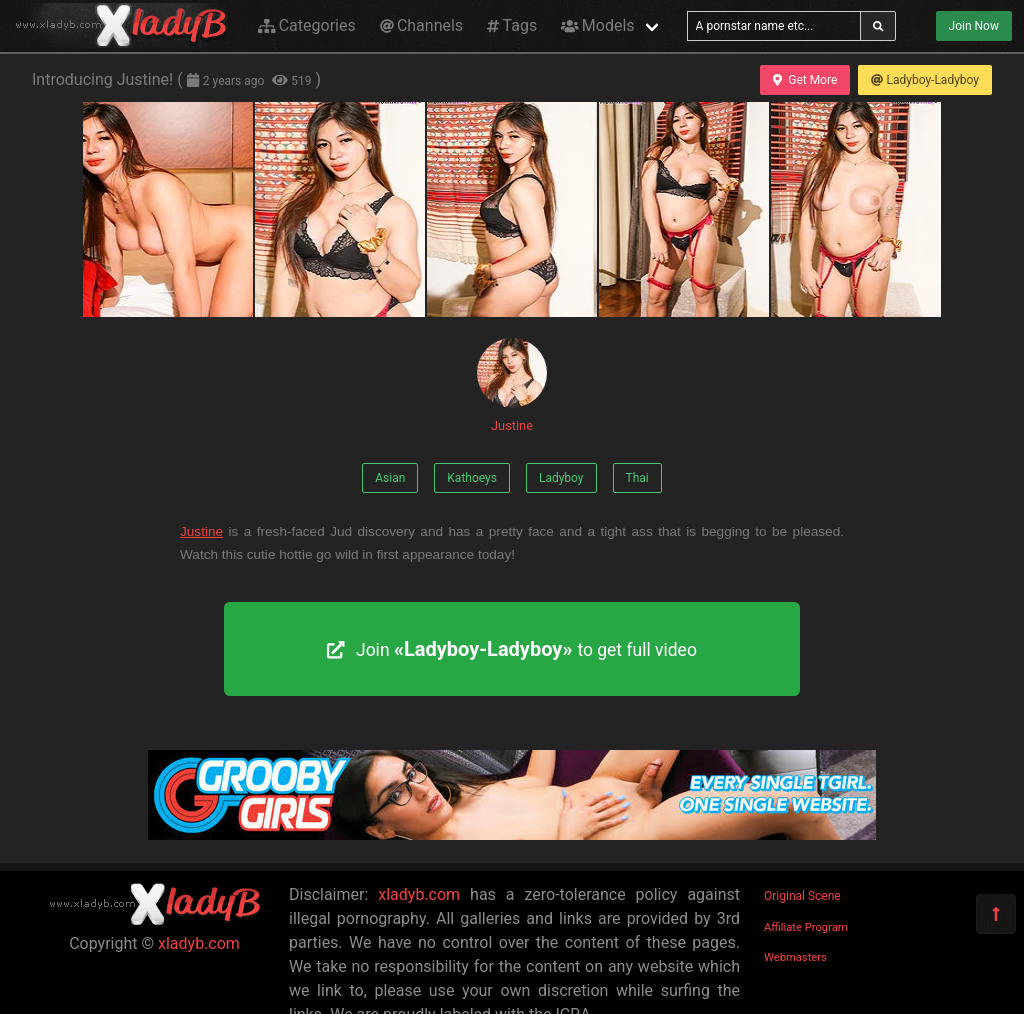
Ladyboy (561, 478)
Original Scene (802, 896)
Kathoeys (472, 478)
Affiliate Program (806, 927)
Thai (637, 478)
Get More (805, 80)
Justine (512, 385)
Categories (307, 25)
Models (597, 25)
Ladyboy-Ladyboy (925, 80)
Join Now (974, 26)
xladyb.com (199, 943)
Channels (421, 25)
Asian (390, 478)
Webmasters (795, 957)
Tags (512, 25)
